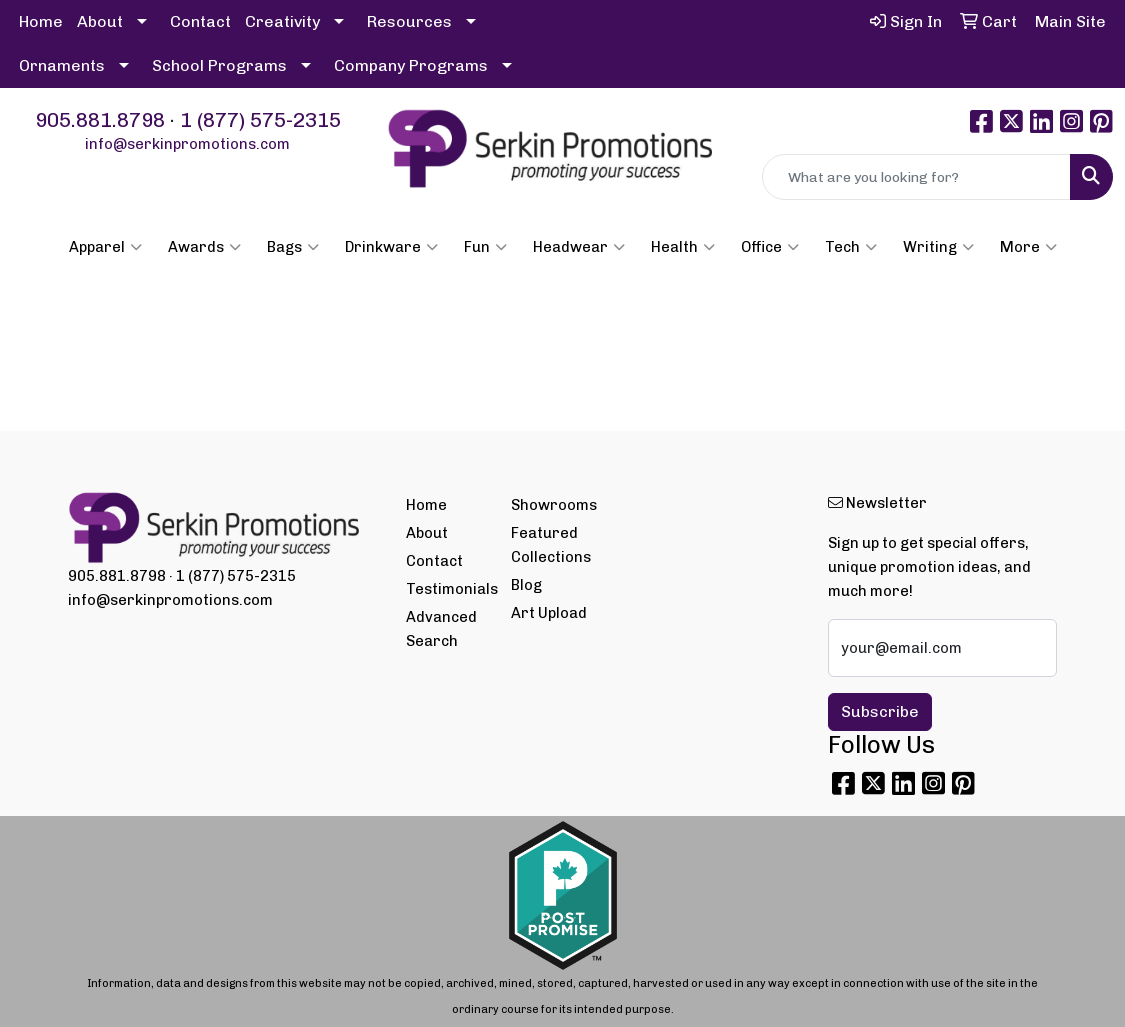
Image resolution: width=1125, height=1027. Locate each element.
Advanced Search (441, 629)
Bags (293, 247)
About (100, 21)
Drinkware (391, 247)
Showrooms (551, 505)
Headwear (579, 247)
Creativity (282, 21)
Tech (851, 247)
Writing (938, 247)
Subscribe (880, 711)
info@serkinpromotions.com (187, 144)
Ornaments (62, 65)
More (1028, 247)
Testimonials (446, 589)
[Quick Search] (916, 177)
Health (683, 247)
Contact (200, 21)
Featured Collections (551, 545)
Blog (526, 585)
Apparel (105, 247)
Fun (485, 247)
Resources (409, 21)
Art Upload (549, 613)
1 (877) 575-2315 (260, 120)
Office (770, 247)
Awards (204, 247)
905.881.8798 (100, 120)
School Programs (219, 65)
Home (41, 21)
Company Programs (411, 65)
